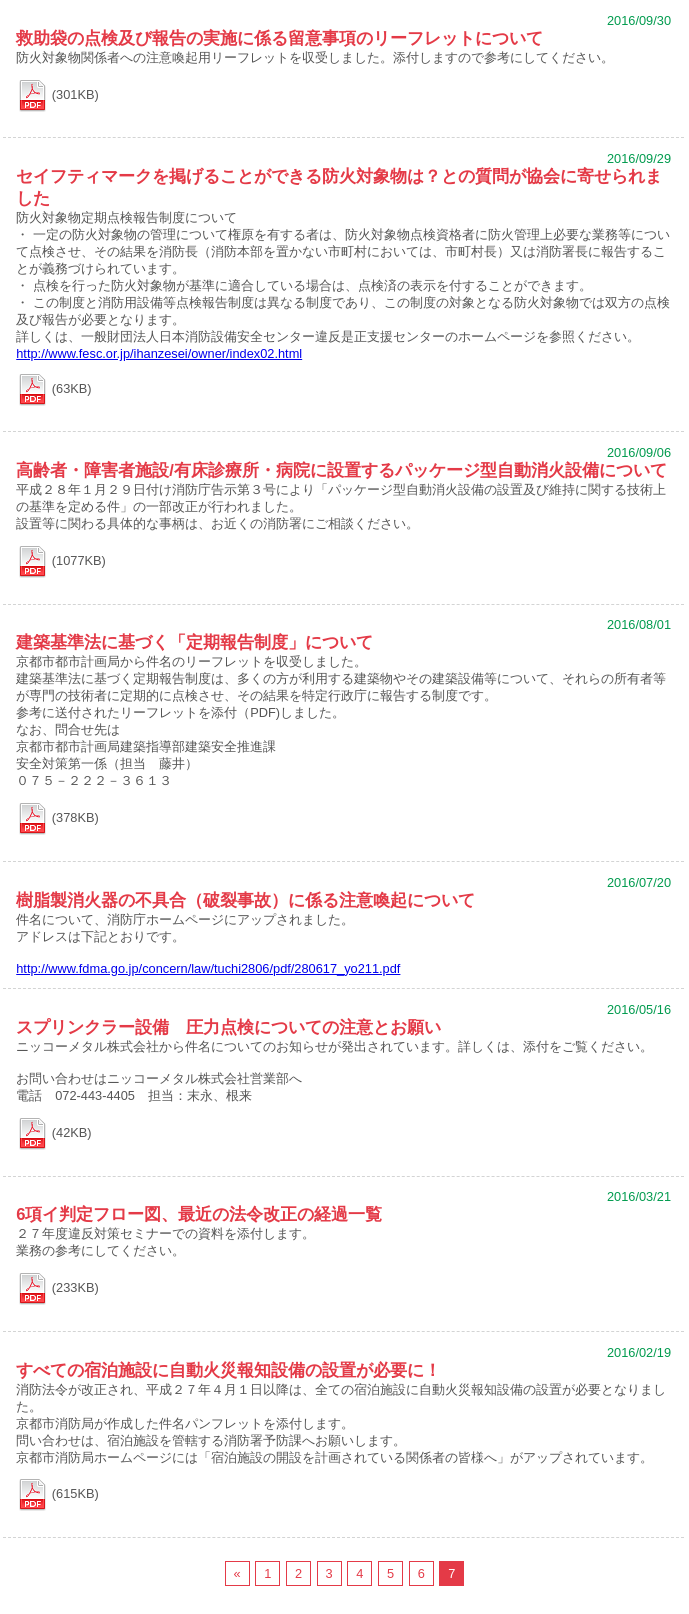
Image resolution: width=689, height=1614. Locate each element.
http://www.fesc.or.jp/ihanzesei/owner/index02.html (159, 353)
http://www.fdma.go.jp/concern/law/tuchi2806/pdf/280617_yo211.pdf (208, 968)
